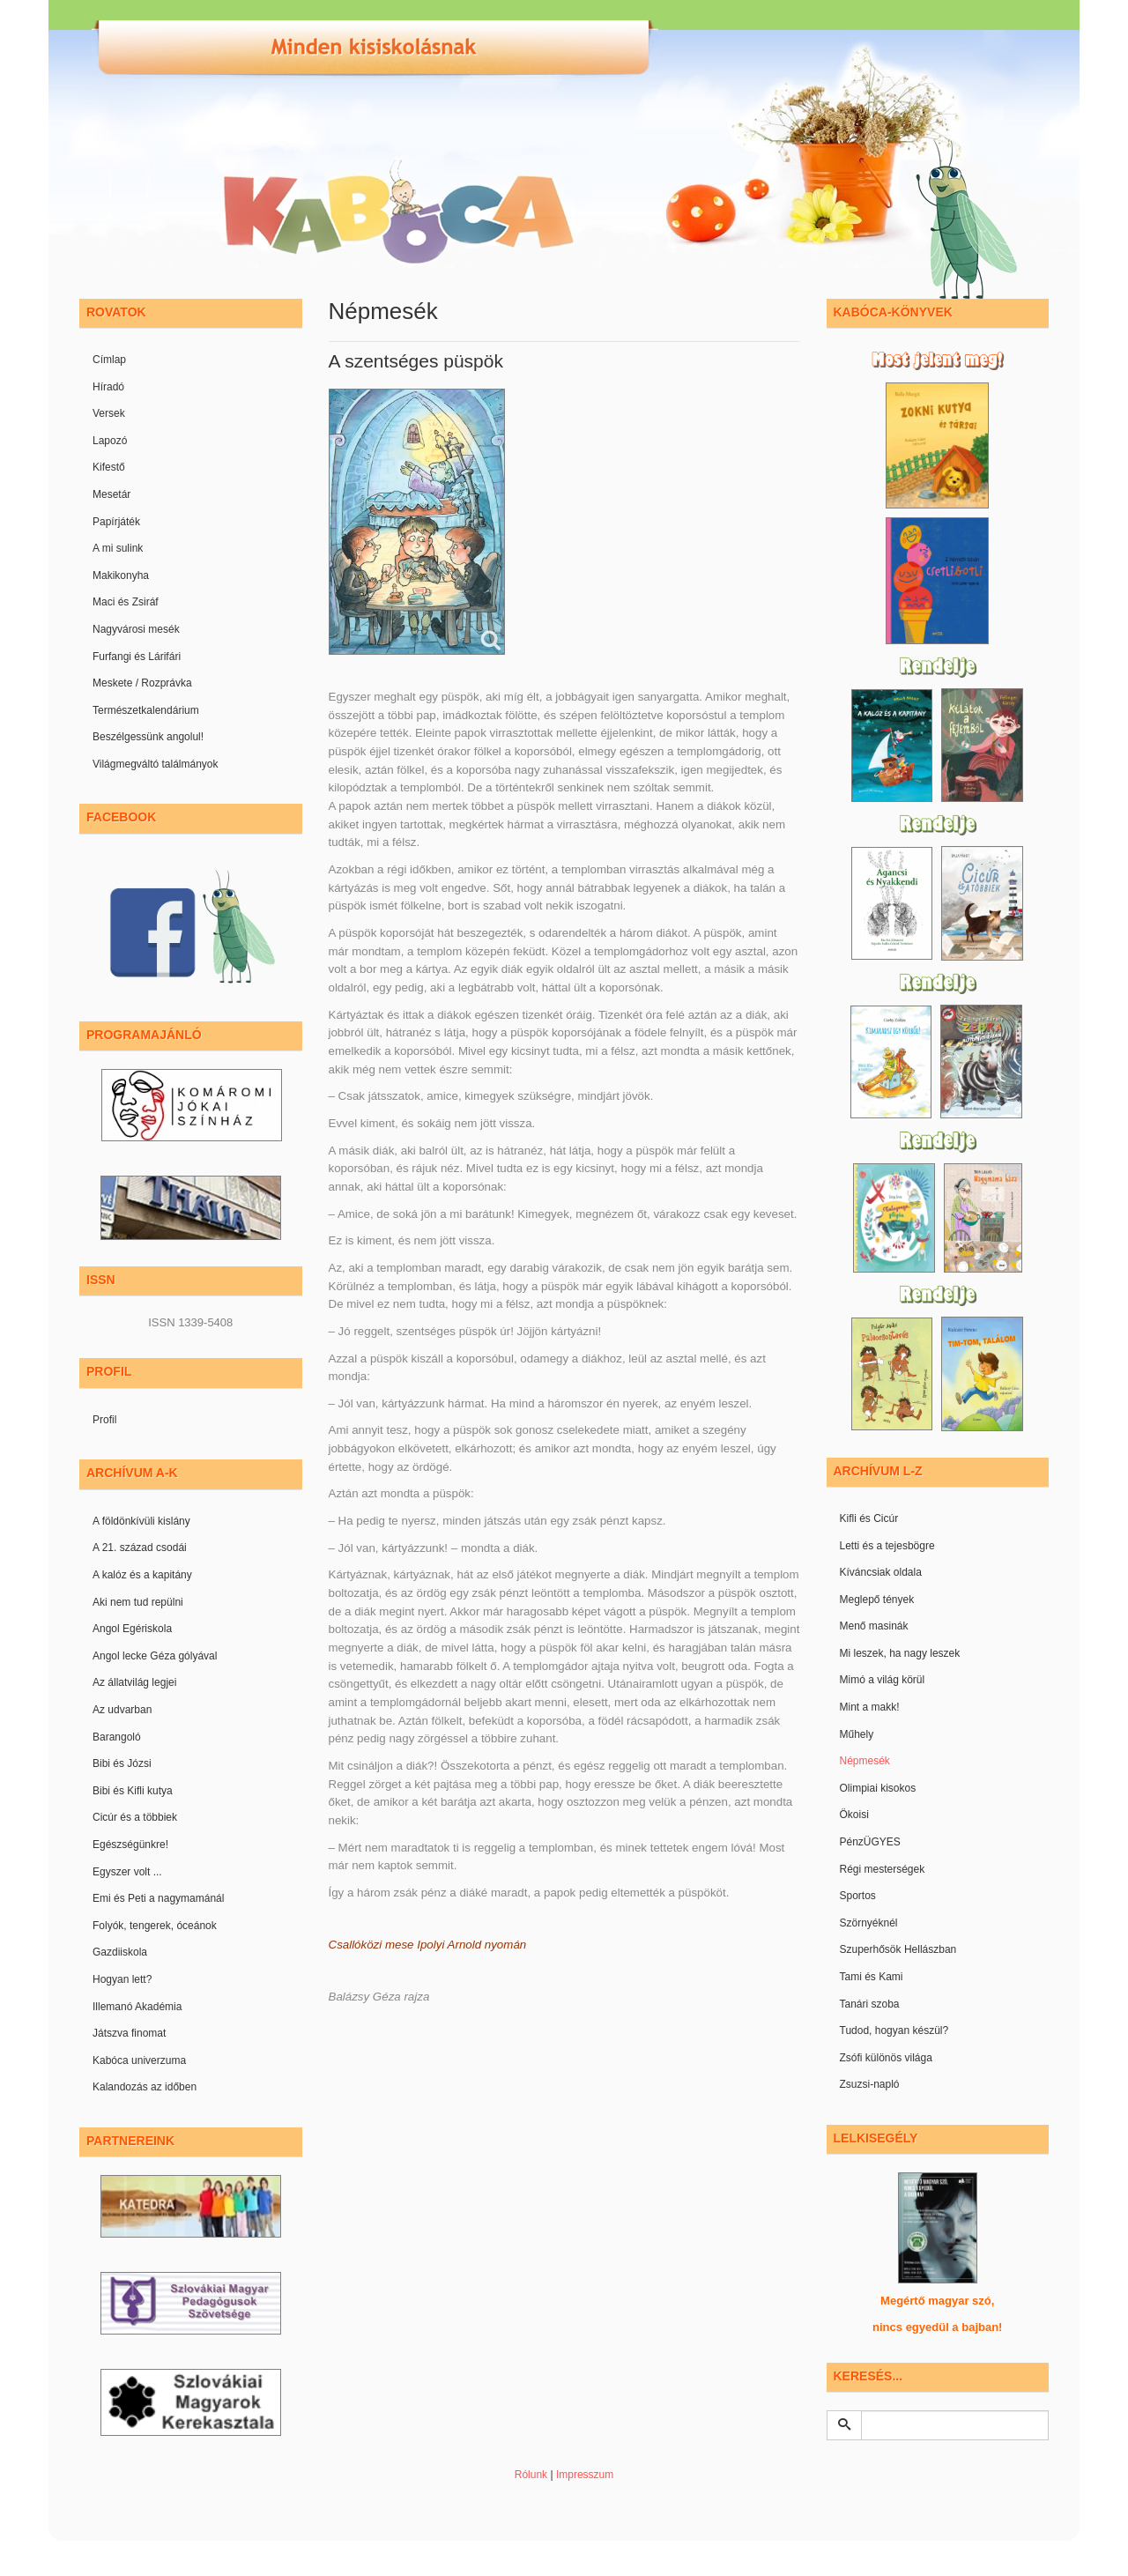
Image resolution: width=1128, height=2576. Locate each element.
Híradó (108, 387)
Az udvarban (122, 1710)
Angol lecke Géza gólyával (155, 1656)
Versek (109, 413)
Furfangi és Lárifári (137, 656)
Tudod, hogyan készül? (894, 2030)
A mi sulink (118, 548)
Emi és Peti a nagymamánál (158, 1898)
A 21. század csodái (140, 1547)
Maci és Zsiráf (126, 602)
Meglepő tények (877, 1599)
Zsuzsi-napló (870, 2084)
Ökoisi (854, 1814)
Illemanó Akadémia (137, 2007)
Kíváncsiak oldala (881, 1572)
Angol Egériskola (132, 1628)
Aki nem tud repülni (138, 1602)
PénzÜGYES (870, 1842)
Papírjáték (116, 522)
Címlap (109, 359)
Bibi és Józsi (122, 1763)
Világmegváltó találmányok (156, 764)
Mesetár (111, 494)
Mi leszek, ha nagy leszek (900, 1653)
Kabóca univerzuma (139, 2060)
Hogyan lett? (122, 1979)
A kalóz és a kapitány (142, 1575)
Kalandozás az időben (145, 2087)
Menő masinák (874, 1626)
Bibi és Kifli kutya (133, 1791)
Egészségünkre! (130, 1844)
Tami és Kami (871, 1977)
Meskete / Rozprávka (142, 683)
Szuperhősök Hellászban (898, 1949)
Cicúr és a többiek (135, 1817)
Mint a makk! (870, 1707)
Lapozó (110, 440)
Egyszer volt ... (127, 1872)
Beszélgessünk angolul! (148, 737)
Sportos (858, 1895)
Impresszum (584, 2474)
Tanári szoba (870, 2004)
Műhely (857, 1734)
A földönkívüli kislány (141, 1521)
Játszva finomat (129, 2033)
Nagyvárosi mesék (136, 629)
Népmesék (865, 1761)
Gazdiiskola (120, 1952)
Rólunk (531, 2474)
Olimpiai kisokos (878, 1788)
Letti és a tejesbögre (887, 1546)
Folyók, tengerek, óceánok (155, 1925)
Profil (104, 1420)
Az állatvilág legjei (134, 1682)
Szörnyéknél (869, 1923)
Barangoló (117, 1737)
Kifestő (109, 467)
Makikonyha (121, 575)
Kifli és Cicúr (869, 1518)
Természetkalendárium (146, 710)
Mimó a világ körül (882, 1680)
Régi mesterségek (882, 1869)
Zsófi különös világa (886, 2058)
